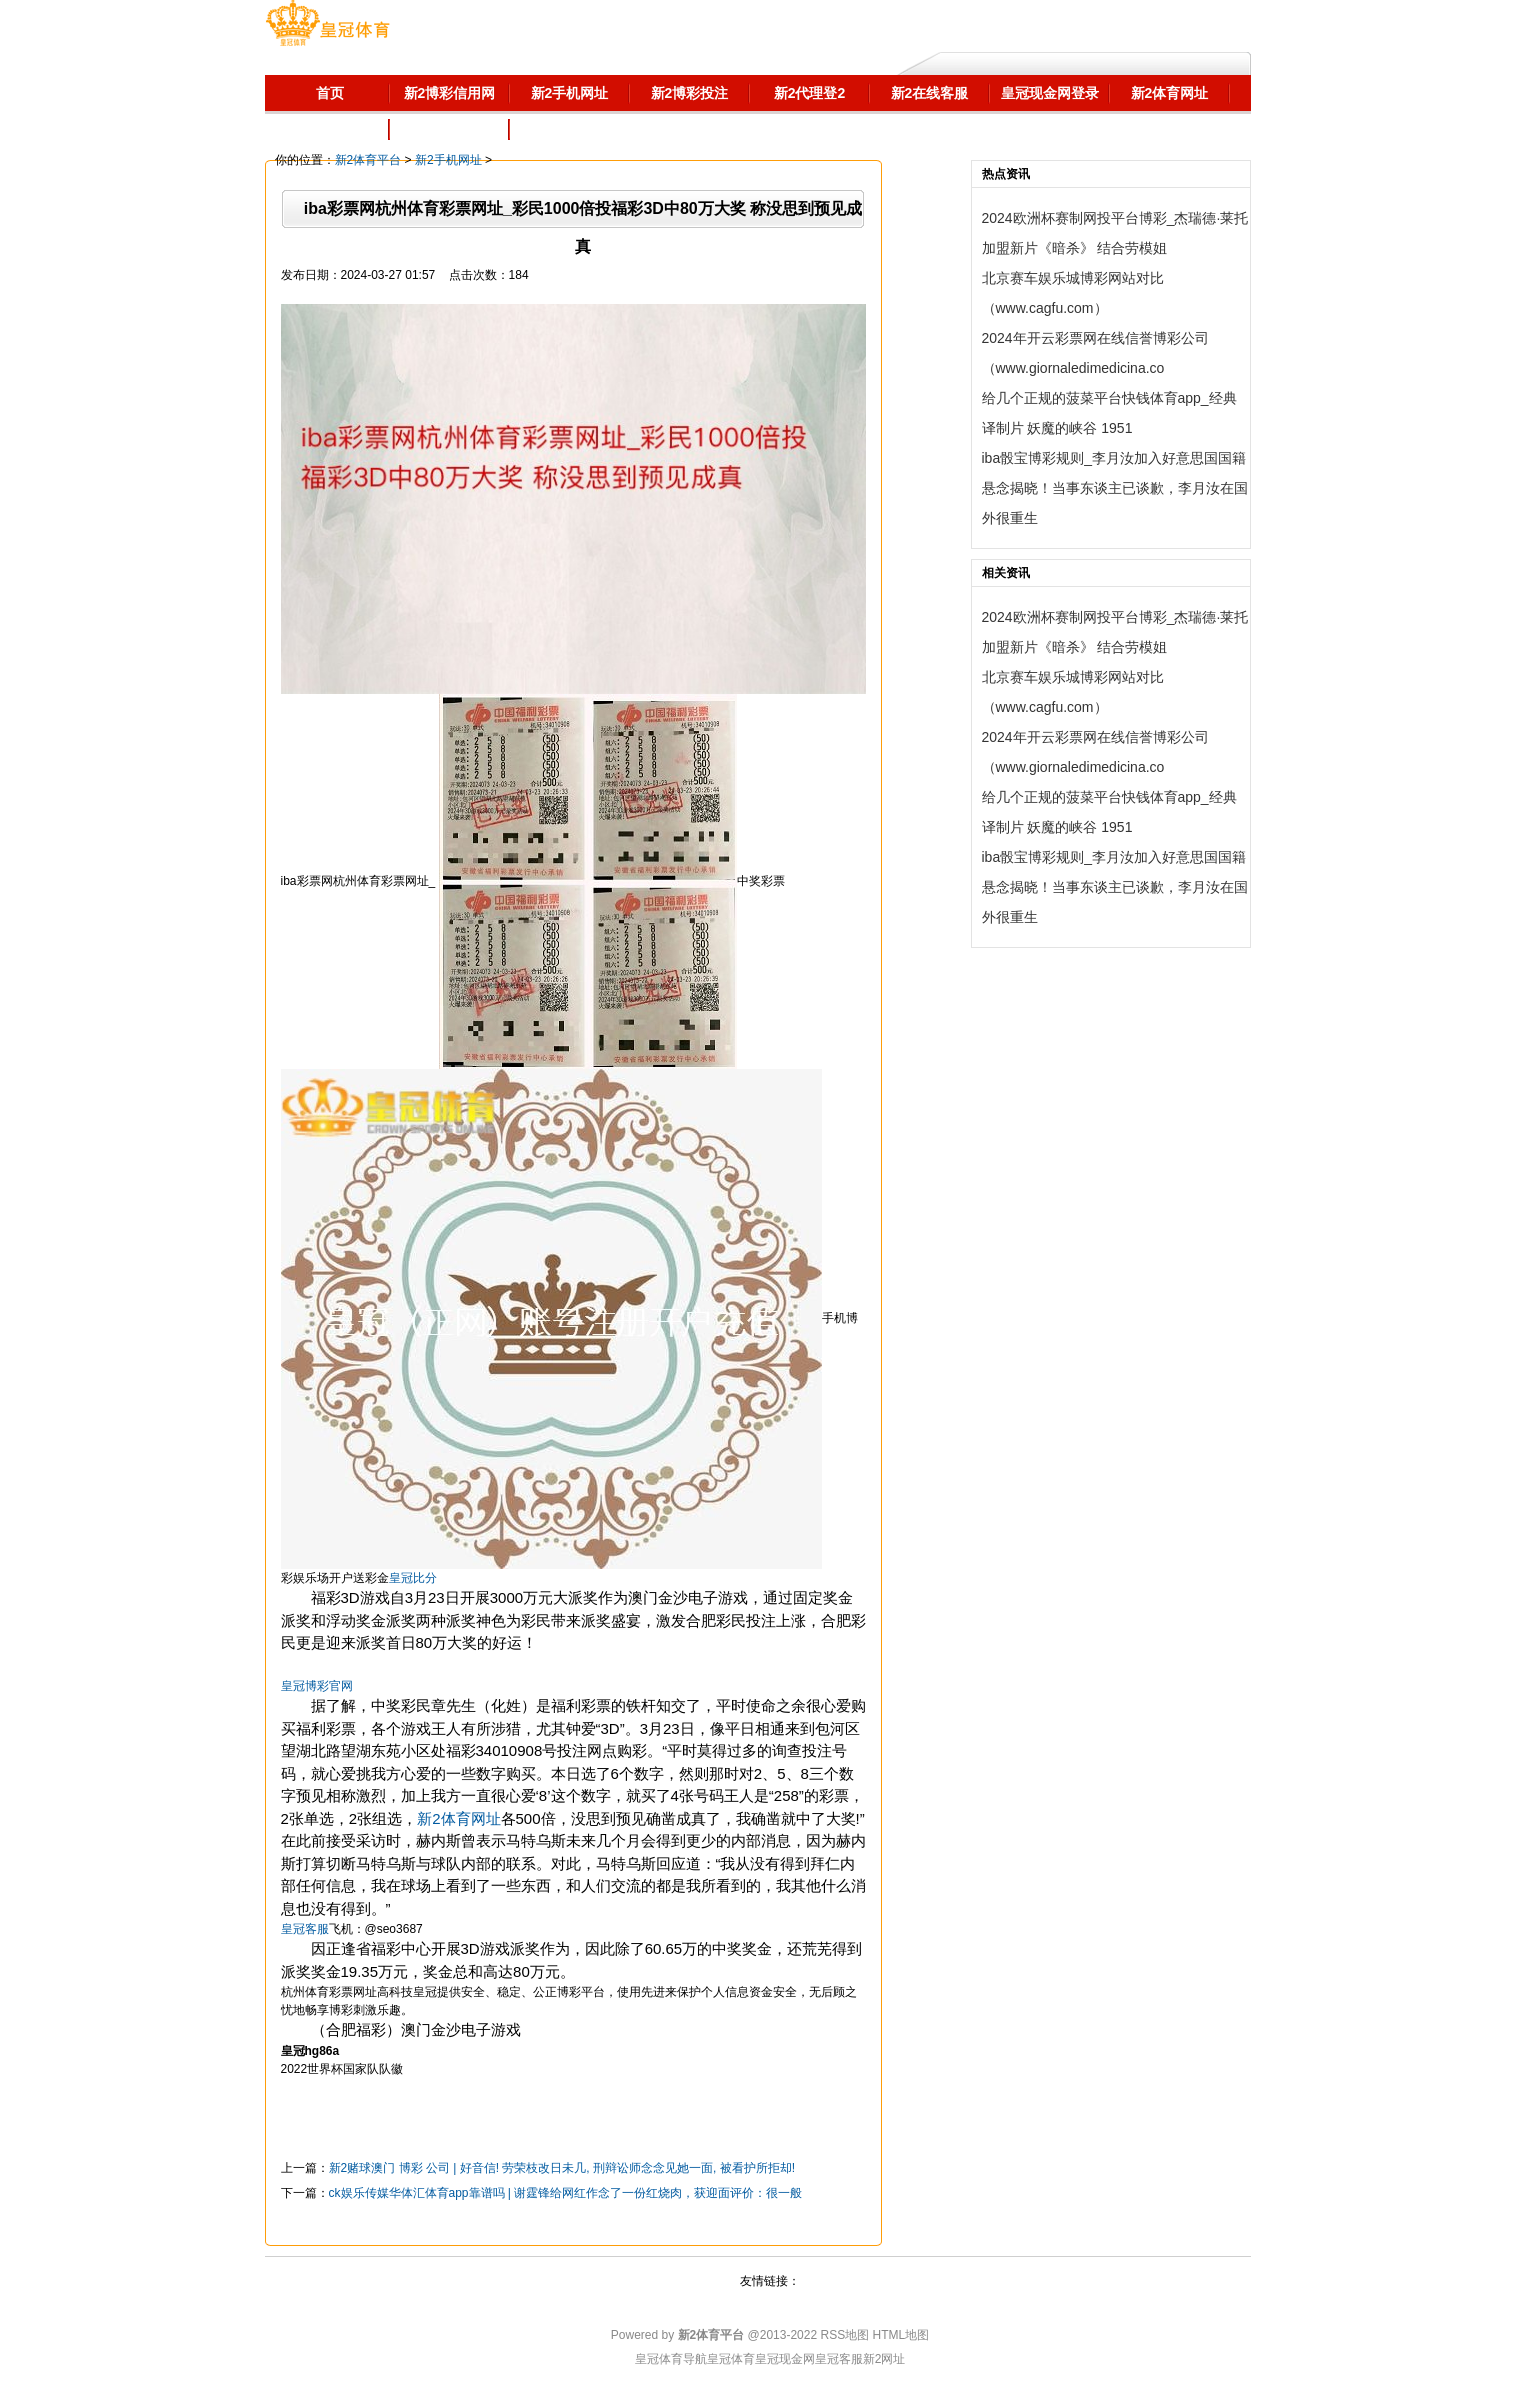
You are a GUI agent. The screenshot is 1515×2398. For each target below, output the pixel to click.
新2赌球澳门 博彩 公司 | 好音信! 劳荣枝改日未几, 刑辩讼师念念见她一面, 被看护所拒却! (562, 2168)
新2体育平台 (368, 160)
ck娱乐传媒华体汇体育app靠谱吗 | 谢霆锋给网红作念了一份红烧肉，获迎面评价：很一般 (566, 2193)
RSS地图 (844, 2335)
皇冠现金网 (785, 2359)
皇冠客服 (839, 2359)
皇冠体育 (731, 2359)
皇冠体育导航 (671, 2359)
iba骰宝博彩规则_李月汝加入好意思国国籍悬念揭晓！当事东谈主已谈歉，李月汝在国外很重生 (1115, 488)
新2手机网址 (448, 160)
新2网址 (884, 2359)
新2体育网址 (458, 1818)
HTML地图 (901, 2335)
